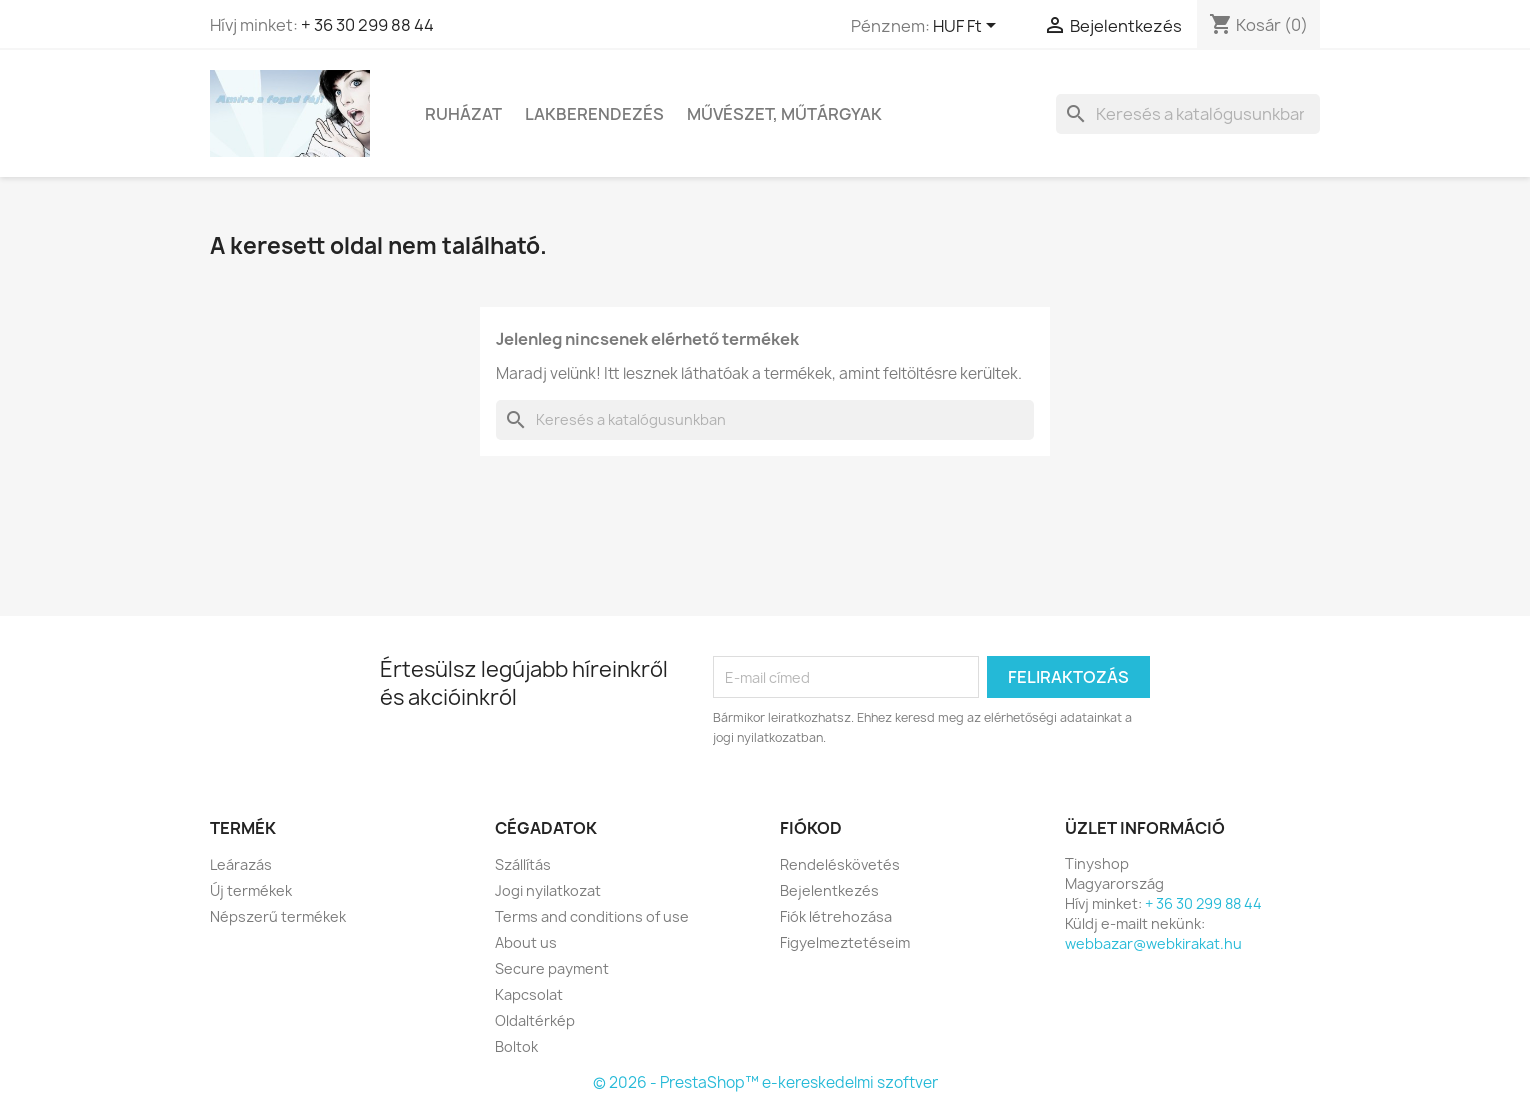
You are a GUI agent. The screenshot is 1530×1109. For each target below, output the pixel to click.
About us (526, 942)
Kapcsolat (529, 994)
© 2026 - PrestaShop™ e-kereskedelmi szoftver (765, 1082)
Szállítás (523, 864)
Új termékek (251, 890)
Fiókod (811, 828)
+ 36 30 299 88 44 (367, 25)
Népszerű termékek (278, 916)
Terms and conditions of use (592, 916)
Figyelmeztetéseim (845, 942)
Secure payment (552, 968)
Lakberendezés (594, 114)
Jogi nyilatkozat (548, 890)
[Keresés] (1188, 114)
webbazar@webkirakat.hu (1153, 943)
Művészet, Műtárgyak (784, 114)
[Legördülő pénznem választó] (968, 27)
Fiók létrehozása (836, 916)
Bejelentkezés (829, 890)
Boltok (516, 1046)
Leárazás (241, 864)
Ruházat (463, 114)
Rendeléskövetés (840, 864)
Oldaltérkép (535, 1020)
